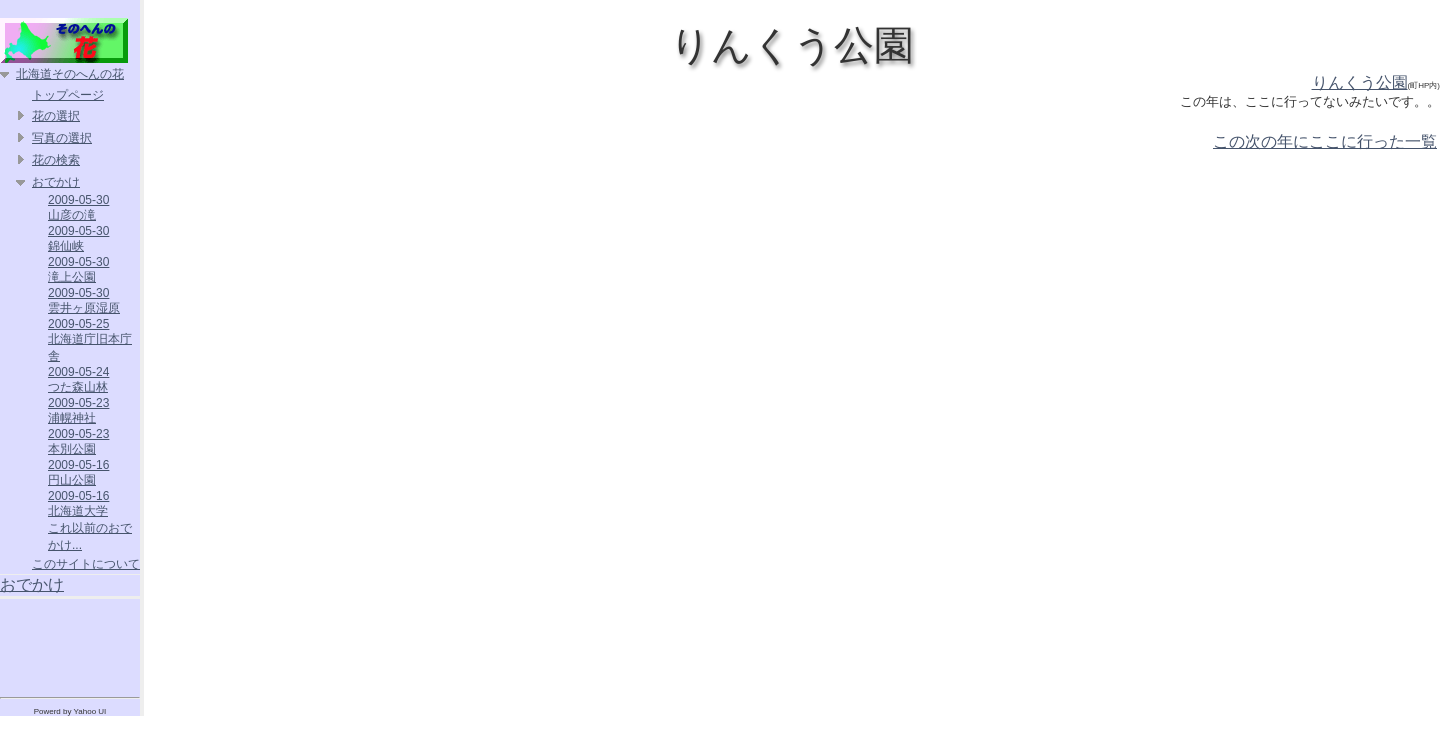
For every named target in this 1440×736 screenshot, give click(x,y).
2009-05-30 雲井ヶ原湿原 (84, 300)
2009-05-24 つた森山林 (78, 379)
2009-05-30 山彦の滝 (78, 207)
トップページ (68, 95)
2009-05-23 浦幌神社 (78, 410)
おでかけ (56, 182)
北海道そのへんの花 (70, 74)
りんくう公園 (1360, 82)
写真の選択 (62, 138)
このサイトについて (86, 564)
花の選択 (56, 116)
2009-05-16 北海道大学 (78, 503)
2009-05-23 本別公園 (78, 441)
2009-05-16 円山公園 (78, 472)
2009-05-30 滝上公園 (78, 269)
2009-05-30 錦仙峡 (78, 238)
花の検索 (56, 160)
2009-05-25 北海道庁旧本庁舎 (90, 340)
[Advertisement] (70, 644)
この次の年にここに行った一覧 (1325, 141)
